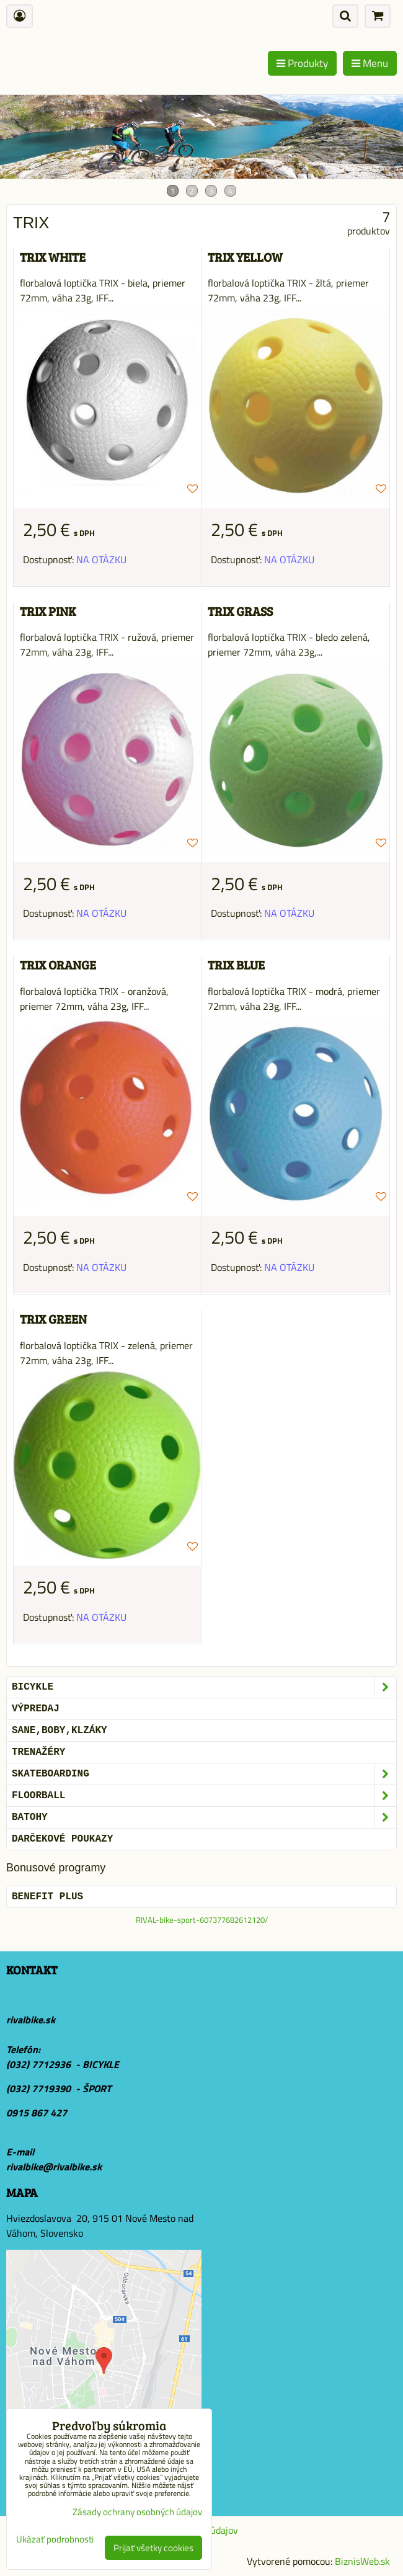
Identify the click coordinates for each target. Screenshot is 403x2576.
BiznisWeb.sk (362, 2561)
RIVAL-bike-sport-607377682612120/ (202, 1920)
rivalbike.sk (30, 2019)
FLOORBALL (204, 1795)
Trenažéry (38, 1752)
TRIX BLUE (236, 964)
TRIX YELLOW (245, 257)
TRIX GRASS (240, 611)
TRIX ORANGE (58, 964)
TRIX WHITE (53, 257)
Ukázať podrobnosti (55, 2539)
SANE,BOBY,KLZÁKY (59, 1730)
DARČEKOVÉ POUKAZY (62, 1839)
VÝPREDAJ (36, 1708)
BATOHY (204, 1817)
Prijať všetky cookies (153, 2548)
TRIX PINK (48, 611)
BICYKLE (204, 1687)
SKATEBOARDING (204, 1774)
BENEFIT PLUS (47, 1896)
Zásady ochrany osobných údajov (137, 2512)
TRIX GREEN (53, 1319)
